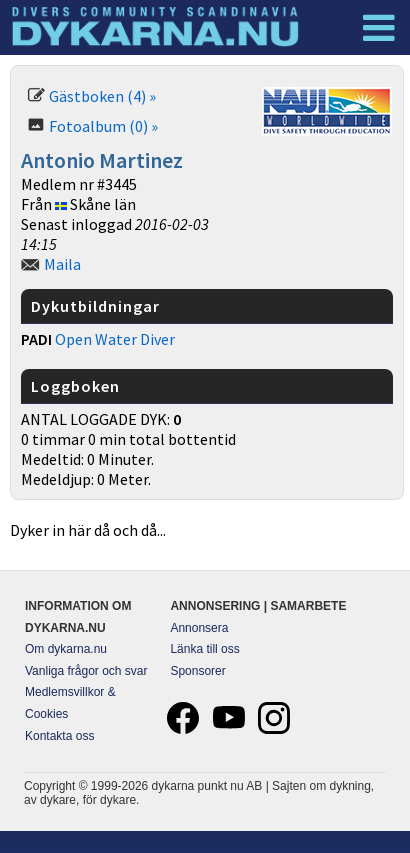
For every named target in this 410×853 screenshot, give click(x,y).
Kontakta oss (59, 736)
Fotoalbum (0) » (103, 126)
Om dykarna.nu (66, 649)
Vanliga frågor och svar (86, 671)
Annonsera (199, 628)
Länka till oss (204, 649)
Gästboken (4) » (102, 96)
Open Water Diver (115, 339)
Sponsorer (197, 671)
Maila (62, 264)
